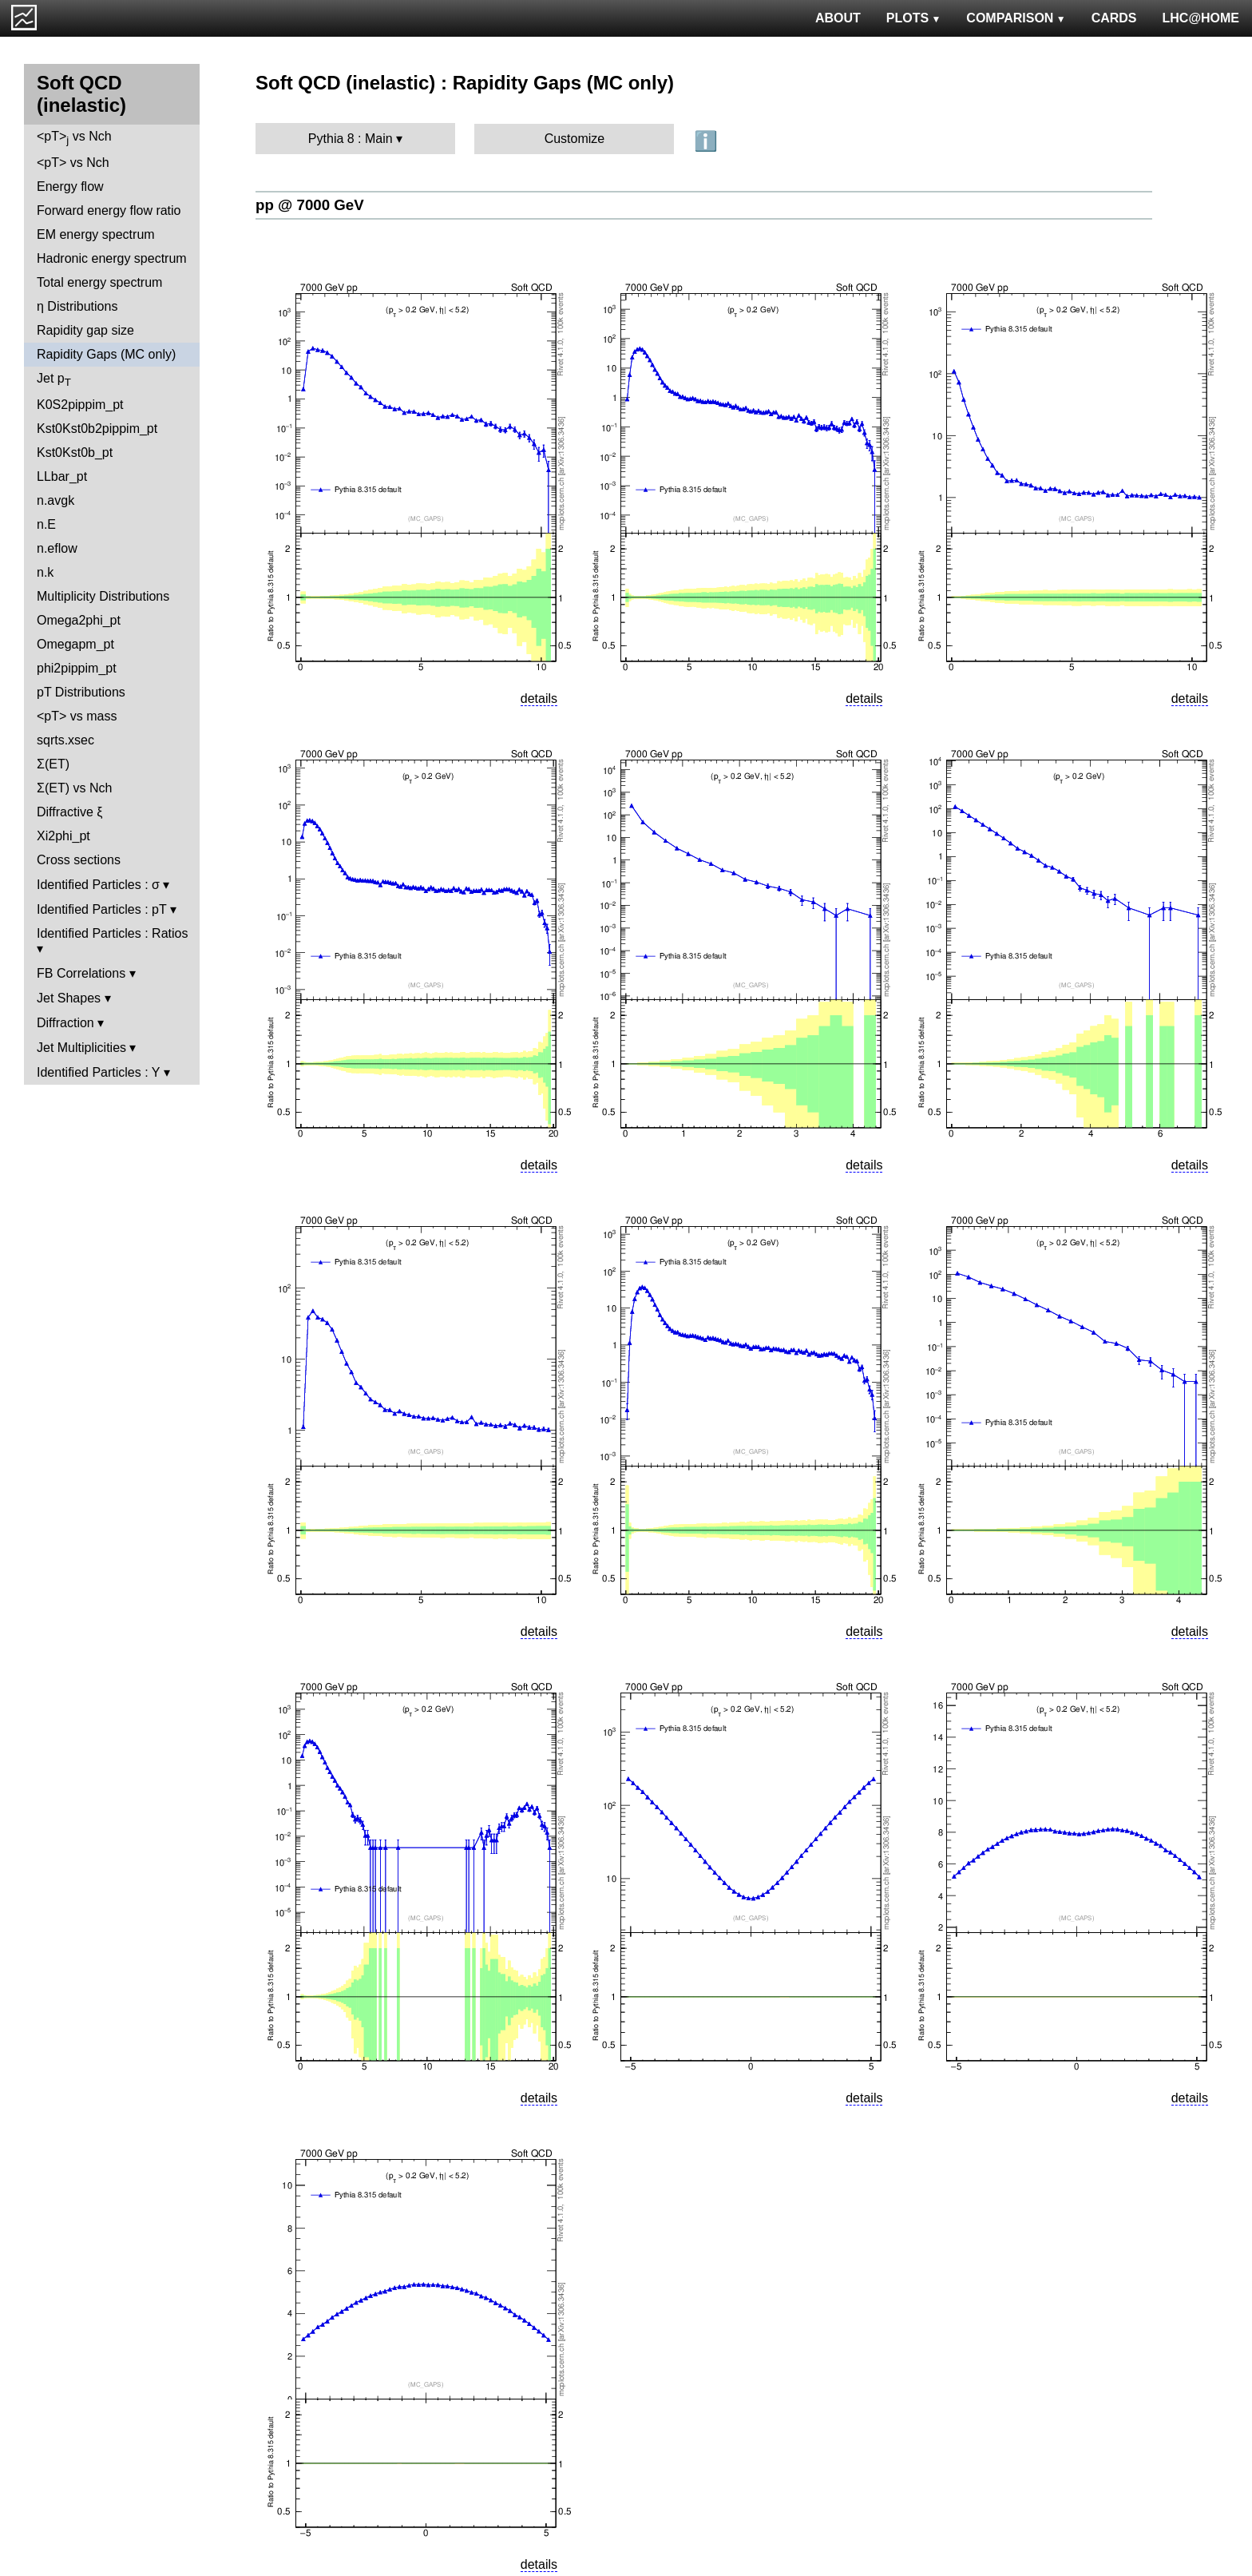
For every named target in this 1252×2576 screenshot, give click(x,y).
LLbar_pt (62, 476)
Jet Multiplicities (81, 1047)
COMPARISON (1015, 18)
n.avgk (55, 500)
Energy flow (70, 186)
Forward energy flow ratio (109, 210)
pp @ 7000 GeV (310, 204)
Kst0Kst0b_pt (75, 452)
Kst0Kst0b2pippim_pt (97, 428)
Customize (575, 138)
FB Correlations (81, 973)
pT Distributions (81, 692)
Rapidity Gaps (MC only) (106, 354)
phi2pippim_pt (77, 668)
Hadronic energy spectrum (112, 258)
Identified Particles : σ (98, 884)
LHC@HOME (1201, 18)
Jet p (54, 379)
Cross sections (79, 860)
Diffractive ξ (69, 812)
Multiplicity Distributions (103, 596)
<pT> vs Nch (74, 137)
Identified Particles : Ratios (112, 933)
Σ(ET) (53, 764)
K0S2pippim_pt (80, 404)
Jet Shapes (69, 998)
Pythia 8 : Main (350, 138)
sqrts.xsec (65, 740)
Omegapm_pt (75, 644)
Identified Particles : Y (98, 1072)
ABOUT (838, 18)
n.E (46, 524)
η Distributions (77, 306)
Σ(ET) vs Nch (74, 788)
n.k (45, 572)
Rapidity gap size (85, 330)
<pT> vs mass (77, 716)
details (539, 698)
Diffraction (65, 1023)
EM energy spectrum (96, 234)
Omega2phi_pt (79, 620)
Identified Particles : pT (101, 909)
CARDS (1114, 18)
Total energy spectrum (99, 282)
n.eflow (57, 548)
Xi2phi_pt (63, 836)
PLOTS (913, 18)
